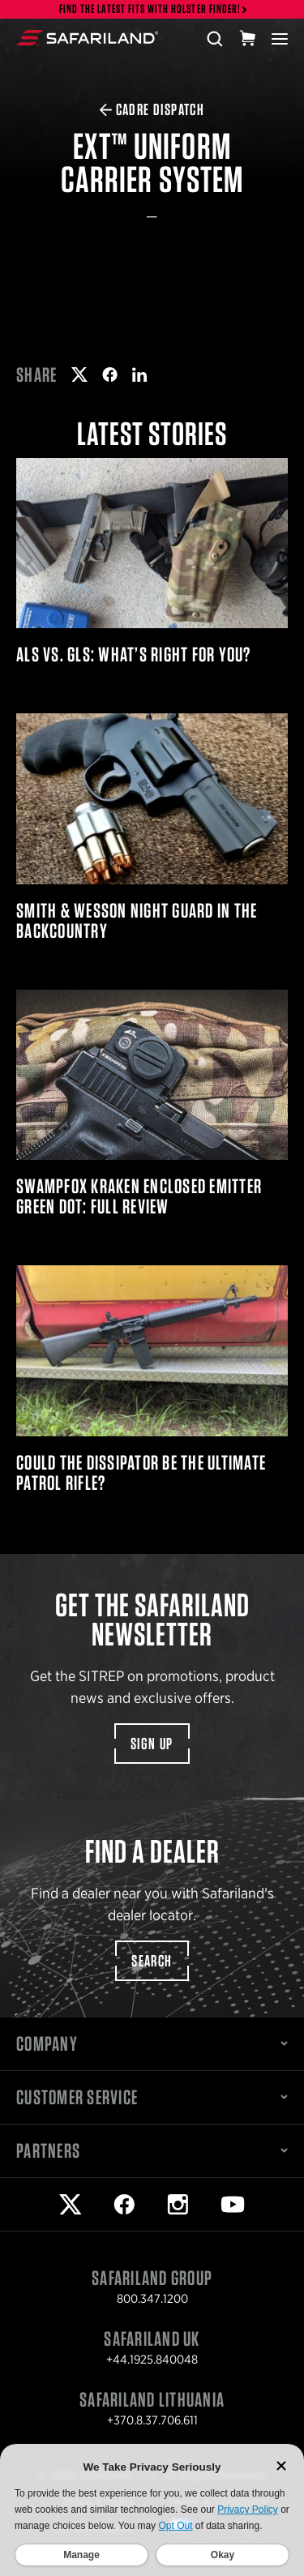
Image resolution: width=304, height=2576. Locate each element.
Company (152, 2043)
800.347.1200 (152, 2298)
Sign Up (152, 1743)
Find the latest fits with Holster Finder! (150, 9)
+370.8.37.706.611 (152, 2420)
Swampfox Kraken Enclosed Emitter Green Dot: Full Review (152, 1103)
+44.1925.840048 (152, 2359)
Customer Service (152, 2097)
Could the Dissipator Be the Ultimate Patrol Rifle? (152, 1378)
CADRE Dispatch (152, 109)
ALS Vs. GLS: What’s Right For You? (152, 561)
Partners (152, 2150)
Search (151, 1961)
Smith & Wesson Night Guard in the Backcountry (152, 826)
